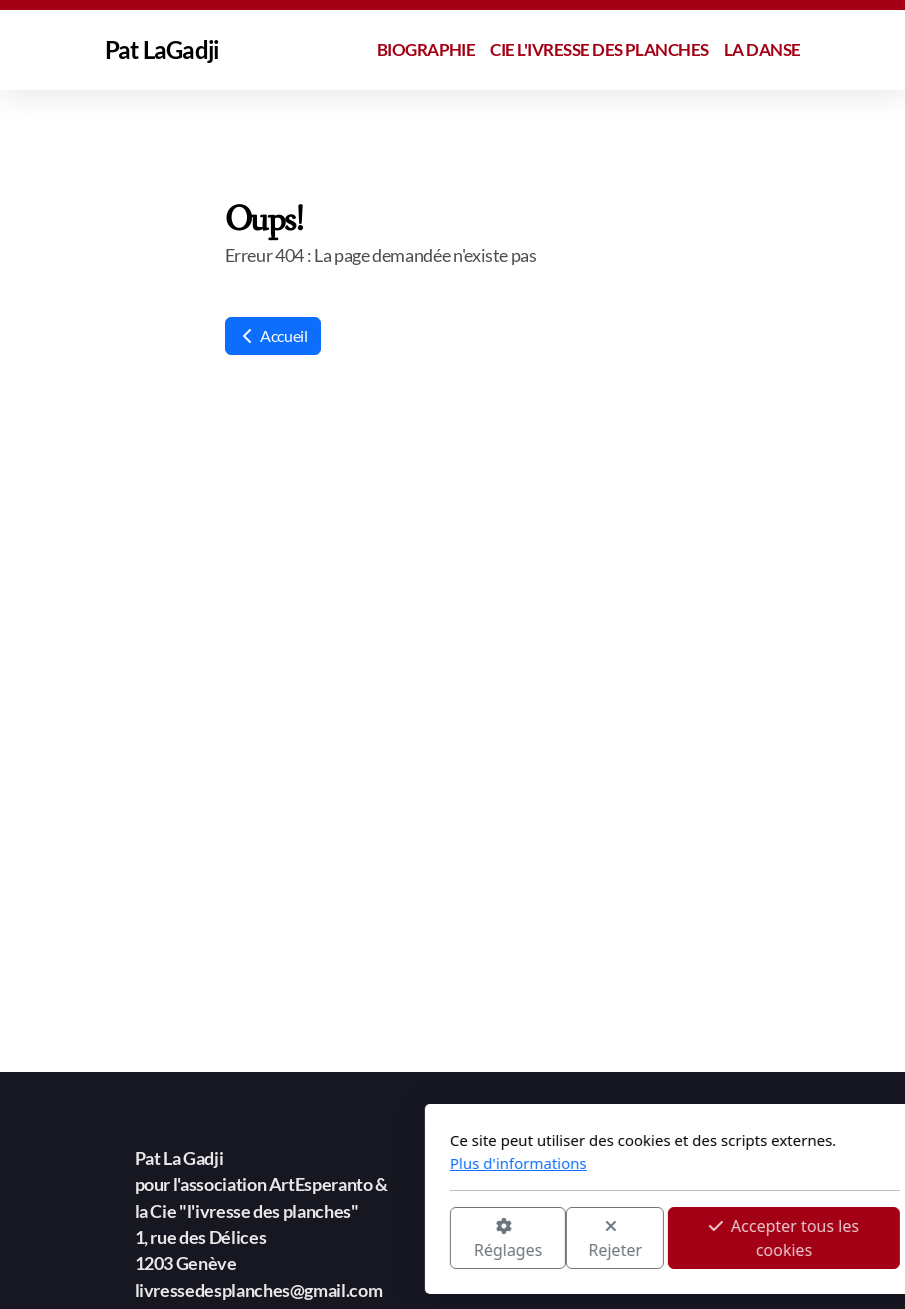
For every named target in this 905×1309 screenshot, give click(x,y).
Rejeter (393, 1239)
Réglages (285, 1239)
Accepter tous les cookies (562, 1238)
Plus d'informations (296, 1163)
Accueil (273, 335)
